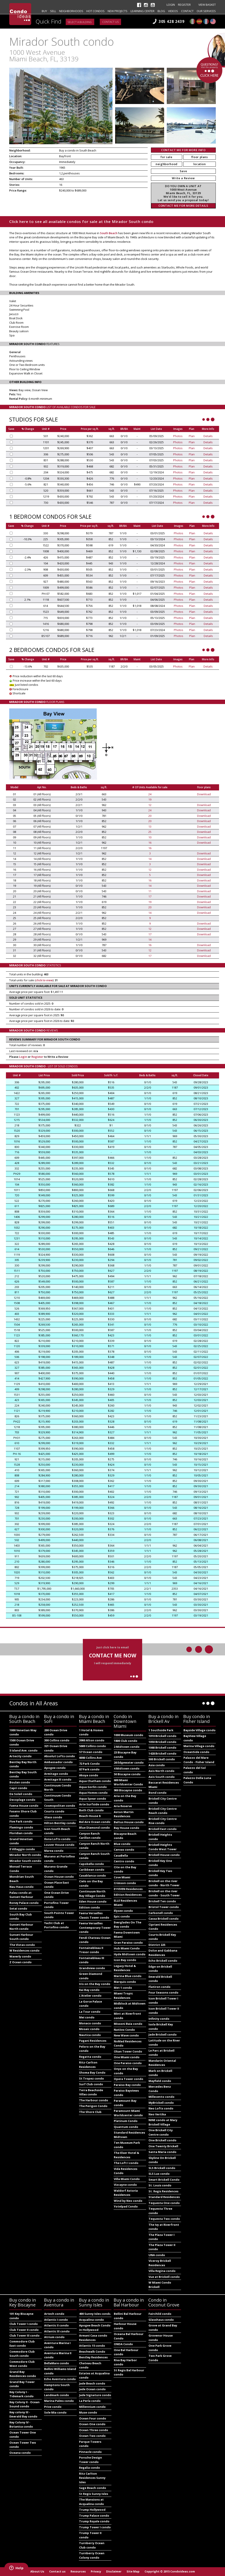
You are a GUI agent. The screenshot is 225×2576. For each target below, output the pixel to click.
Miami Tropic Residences (123, 1995)
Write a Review (183, 178)
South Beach (108, 233)
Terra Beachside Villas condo (91, 2092)
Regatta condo (90, 2057)
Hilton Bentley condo (60, 1823)
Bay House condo (126, 1828)
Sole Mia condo (55, 2412)
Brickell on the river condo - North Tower (164, 1883)
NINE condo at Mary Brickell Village (163, 2122)
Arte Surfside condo (94, 1804)
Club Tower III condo (24, 2335)
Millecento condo (161, 2097)
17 (149, 896)
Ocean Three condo (93, 2430)
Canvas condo (124, 1850)
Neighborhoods (71, 11)
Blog (161, 11)
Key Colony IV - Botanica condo (21, 2424)
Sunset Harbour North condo (21, 1927)
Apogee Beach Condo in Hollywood (95, 2327)
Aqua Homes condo (93, 1793)
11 (149, 891)
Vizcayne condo (125, 2185)
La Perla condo (90, 2401)
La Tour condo (89, 2012)
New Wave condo (126, 2035)
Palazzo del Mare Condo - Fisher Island (198, 1760)
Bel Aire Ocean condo (95, 1822)
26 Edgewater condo (129, 1762)
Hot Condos (95, 11)
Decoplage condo (22, 1800)
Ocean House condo (59, 1877)
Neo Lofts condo (161, 2108)
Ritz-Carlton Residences (88, 2064)
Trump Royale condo (94, 2521)
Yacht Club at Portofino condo (56, 1925)
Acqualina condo (91, 2320)
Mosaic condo (89, 2029)
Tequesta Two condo (164, 2219)
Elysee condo (123, 1911)
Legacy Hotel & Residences (125, 1968)
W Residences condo (24, 1950)
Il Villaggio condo (22, 1849)
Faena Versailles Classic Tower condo (94, 1915)
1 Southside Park (161, 1730)
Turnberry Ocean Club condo (91, 2545)
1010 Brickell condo (162, 1736)
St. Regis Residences (163, 2191)
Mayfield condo (160, 2081)
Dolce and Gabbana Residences (163, 1952)
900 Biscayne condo (128, 1790)
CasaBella (121, 1855)
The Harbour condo (93, 2100)
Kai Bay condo (89, 1990)
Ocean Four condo (92, 2418)
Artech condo (54, 2314)
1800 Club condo (125, 1741)
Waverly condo (20, 1956)
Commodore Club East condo (22, 2343)
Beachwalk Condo (92, 2351)
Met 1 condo (123, 1988)
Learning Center (142, 11)
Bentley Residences (93, 2357)
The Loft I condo (126, 2163)
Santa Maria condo (162, 2152)
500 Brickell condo (162, 1759)
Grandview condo (92, 1968)
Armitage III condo (57, 1779)
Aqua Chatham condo (95, 1781)
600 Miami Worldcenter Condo (128, 1782)
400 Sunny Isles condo (95, 2314)
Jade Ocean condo (92, 2389)
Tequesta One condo (164, 2203)
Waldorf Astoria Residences (126, 2193)
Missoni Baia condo (128, 2024)
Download (204, 794)
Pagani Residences (92, 2041)
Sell (53, 11)
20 (149, 816)
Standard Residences (164, 2197)
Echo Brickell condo (163, 1961)
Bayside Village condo (199, 1730)
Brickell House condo (164, 1855)
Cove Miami (122, 1877)
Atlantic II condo (56, 2325)
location (199, 164)
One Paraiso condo (128, 2063)
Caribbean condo (91, 1870)
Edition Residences (128, 1895)
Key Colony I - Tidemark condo (21, 2394)
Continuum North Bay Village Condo (92, 1893)
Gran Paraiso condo (128, 1943)
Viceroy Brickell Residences (160, 2263)
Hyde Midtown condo (129, 1954)
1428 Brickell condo (162, 1753)
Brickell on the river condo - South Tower (164, 1893)
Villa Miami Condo (127, 2179)
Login (171, 5)
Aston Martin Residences (124, 1814)
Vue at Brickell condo (164, 2277)
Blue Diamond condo (94, 1828)
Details (208, 436)
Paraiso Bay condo (127, 2085)
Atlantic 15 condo (92, 2346)
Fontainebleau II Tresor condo (91, 1950)
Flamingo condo (21, 1827)
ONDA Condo (123, 2344)
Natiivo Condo (124, 2030)
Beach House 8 (89, 1816)
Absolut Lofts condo (59, 1756)
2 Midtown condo (127, 1747)
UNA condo (157, 2255)
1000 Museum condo (128, 1735)
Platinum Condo (126, 2121)
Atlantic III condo (57, 2331)
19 (149, 799)
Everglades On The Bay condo (127, 1924)
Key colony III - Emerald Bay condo (23, 2414)
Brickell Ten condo (162, 1901)
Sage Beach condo (92, 2488)
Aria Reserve (123, 1806)
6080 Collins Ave (90, 1758)
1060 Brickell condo (162, 1748)
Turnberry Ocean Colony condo (91, 2555)
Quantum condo (126, 2127)
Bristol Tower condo (164, 1907)
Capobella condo (91, 1864)
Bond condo (158, 1793)
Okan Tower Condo (128, 2051)
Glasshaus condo (161, 2320)
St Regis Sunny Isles (93, 2494)
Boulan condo (19, 1782)
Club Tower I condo (23, 2324)
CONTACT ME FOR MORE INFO (183, 150)
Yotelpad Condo (126, 2206)
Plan (192, 436)
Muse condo (88, 2412)
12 (149, 805)
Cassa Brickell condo (164, 1919)
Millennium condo (92, 2407)
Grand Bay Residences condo (22, 2374)
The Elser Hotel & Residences (126, 2155)
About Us (37, 2571)
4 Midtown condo (127, 1768)
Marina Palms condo (59, 2401)
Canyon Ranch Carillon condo (90, 1836)
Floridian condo (21, 1833)
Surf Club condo (91, 2084)
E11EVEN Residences (128, 1889)
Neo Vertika (157, 2114)
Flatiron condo (160, 1987)
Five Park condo (21, 1821)
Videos (173, 11)
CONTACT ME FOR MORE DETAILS (183, 206)
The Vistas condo (22, 1945)
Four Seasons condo (163, 1992)
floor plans (199, 157)
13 (149, 826)
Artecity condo (20, 1756)
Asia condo (157, 1765)
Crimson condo (125, 1883)
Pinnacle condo (90, 2452)
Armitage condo (56, 1774)
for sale (166, 157)
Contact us (110, 22)
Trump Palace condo (94, 2516)
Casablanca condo (92, 1875)
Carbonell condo (161, 1913)
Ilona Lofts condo (57, 1839)
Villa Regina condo (162, 2271)
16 (149, 843)
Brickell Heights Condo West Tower (163, 1847)
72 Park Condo (89, 1764)
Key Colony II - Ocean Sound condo (24, 2404)
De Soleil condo (20, 1794)
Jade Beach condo (92, 2383)
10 (149, 837)
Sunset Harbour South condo (21, 1937)
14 (149, 859)
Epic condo (122, 1916)
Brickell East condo (163, 1829)
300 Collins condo (56, 1740)
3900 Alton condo (91, 1740)
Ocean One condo (92, 2424)
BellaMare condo (56, 2363)
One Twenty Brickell (163, 2146)
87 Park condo (89, 1769)
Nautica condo (90, 2035)
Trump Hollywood (92, 2510)
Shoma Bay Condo (92, 2072)
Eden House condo (93, 1901)
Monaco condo (90, 2023)
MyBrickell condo (161, 2103)
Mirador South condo (25, 1861)
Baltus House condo (129, 1822)
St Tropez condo (91, 2078)
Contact (187, 11)
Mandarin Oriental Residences (162, 2063)
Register (184, 5)
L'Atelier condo (90, 1996)
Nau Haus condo (21, 1887)
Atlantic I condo (56, 2320)
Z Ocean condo (20, 1962)
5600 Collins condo (92, 1746)
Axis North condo (161, 1771)
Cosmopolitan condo (59, 1806)
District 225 (157, 1945)
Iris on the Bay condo (94, 1984)
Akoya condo (88, 1775)
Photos (178, 436)
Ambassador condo (58, 1762)
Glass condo (53, 1817)
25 (149, 832)
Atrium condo (54, 2337)
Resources (78, 2571)
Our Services (206, 11)
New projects (117, 11)
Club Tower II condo (24, 2330)
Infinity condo (159, 2019)
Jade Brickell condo (163, 2034)
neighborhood (167, 164)
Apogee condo (55, 1768)
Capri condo (18, 1788)
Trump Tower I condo (95, 2527)
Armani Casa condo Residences (93, 2337)
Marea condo (54, 1851)
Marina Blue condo (128, 1976)
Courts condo (54, 1811)
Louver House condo (59, 1845)
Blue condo (122, 1844)
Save (183, 171)
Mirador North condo (25, 1855)
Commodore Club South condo (22, 2354)
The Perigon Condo (93, 2106)
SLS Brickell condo (162, 2168)
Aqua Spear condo (92, 1799)
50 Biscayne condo (127, 1774)
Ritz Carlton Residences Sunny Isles (92, 2478)
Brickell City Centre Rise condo (163, 1821)
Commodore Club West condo (22, 2364)
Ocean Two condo (92, 2436)
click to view (44, 980)
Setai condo (18, 1908)
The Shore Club (90, 2112)
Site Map (133, 2571)
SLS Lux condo (159, 2174)
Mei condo (86, 2017)
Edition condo (89, 1907)
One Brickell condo (162, 2140)
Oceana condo (20, 2453)
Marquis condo (125, 1982)
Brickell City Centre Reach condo (163, 1811)
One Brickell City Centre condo (161, 2132)
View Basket (207, 5)
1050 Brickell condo (162, 1742)
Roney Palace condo (24, 1903)
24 (149, 794)
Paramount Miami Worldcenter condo (128, 2113)
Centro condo (124, 1861)
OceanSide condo (196, 1752)
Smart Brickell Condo (164, 2180)
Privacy (96, 2571)
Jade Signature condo (95, 2395)
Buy (44, 11)
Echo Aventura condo (60, 2379)
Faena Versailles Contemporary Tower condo (95, 1927)
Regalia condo (89, 2468)
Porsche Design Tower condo (90, 2460)
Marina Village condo (198, 1746)
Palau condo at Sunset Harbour (21, 1895)
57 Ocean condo (90, 1752)
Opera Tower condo (128, 2079)
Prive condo (53, 2407)
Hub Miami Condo (127, 1948)
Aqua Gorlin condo (93, 1787)
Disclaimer (114, 2571)
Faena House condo (23, 1806)
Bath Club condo (91, 1810)
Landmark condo (56, 2395)
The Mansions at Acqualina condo (91, 2502)
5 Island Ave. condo (23, 1750)
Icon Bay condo (125, 1960)
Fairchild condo (160, 2314)
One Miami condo (127, 2057)
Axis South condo (162, 1777)
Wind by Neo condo (128, 2201)
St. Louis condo (160, 2185)
